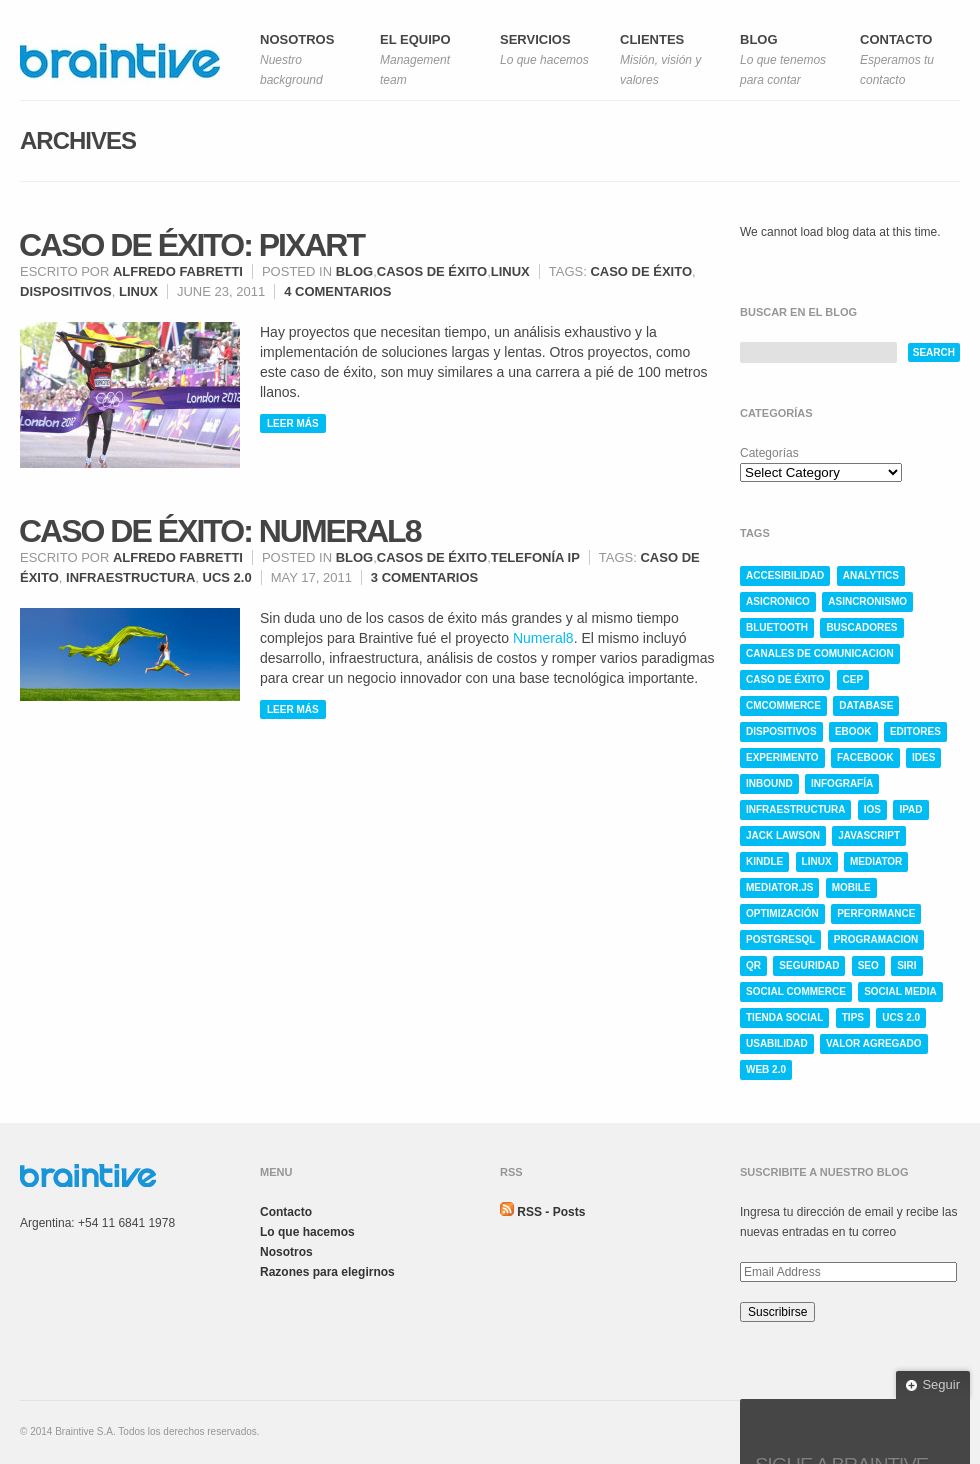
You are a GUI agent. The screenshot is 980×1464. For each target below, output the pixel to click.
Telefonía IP (535, 557)
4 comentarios (337, 291)
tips (853, 1017)
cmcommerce (783, 705)
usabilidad (777, 1043)
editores (915, 731)
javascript (869, 835)
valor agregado (874, 1043)
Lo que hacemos (307, 1232)
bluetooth (777, 627)
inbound (769, 783)
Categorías (769, 453)
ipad (910, 809)
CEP (853, 679)
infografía (842, 783)
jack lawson (783, 835)
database (866, 705)
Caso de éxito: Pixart (191, 245)
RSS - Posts (551, 1212)
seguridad (809, 965)
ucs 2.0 (227, 577)
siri (906, 965)
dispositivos (66, 291)
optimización (782, 913)
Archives (78, 140)
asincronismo (867, 601)
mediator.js (779, 887)
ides (923, 757)
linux (138, 291)
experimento (782, 757)
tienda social (784, 1017)
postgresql (780, 939)
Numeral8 (543, 638)
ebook (853, 731)
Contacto (286, 1212)
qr (753, 965)
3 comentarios (424, 577)
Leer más (293, 423)
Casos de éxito (432, 271)
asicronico (778, 601)
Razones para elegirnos (327, 1272)
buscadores (861, 627)
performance (876, 913)
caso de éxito (641, 271)
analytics (871, 575)
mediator (876, 861)
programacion (876, 939)
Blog (355, 271)
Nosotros (286, 1252)
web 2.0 (766, 1069)
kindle (764, 861)
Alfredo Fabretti (178, 271)
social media (900, 991)
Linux (510, 271)
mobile (851, 887)
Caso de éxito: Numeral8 (219, 531)
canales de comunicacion (820, 653)
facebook (865, 757)
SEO (868, 965)
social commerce (796, 991)
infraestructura (130, 577)
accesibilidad (785, 575)
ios (872, 809)
